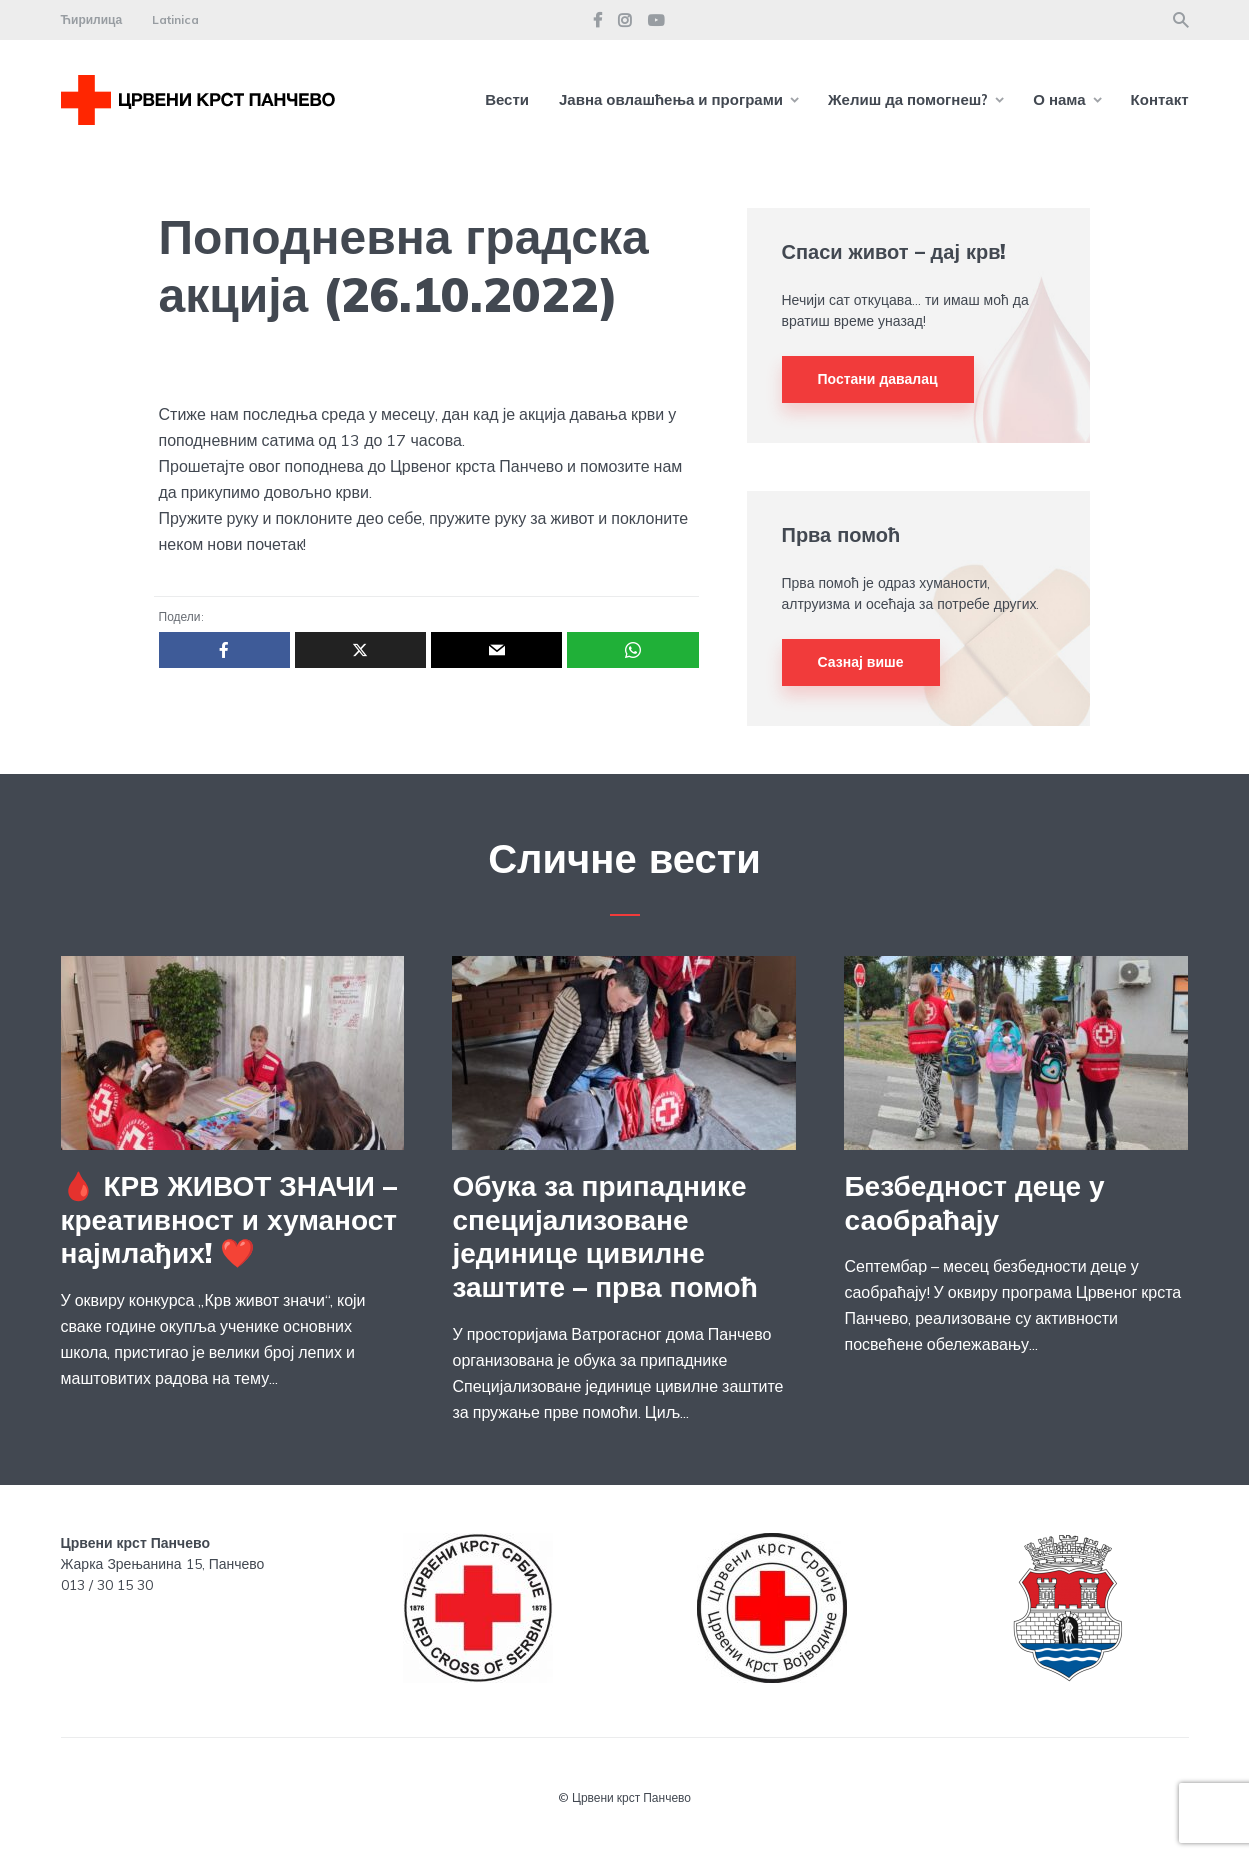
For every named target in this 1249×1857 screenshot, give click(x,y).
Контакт (1160, 99)
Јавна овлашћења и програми (671, 99)
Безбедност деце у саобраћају (974, 1202)
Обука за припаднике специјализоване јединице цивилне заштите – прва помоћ (604, 1236)
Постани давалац (878, 379)
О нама (1059, 99)
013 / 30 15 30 (107, 1585)
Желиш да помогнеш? (908, 99)
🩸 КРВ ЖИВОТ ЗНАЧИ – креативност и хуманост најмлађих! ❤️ (229, 1219)
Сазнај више (861, 662)
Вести (507, 99)
